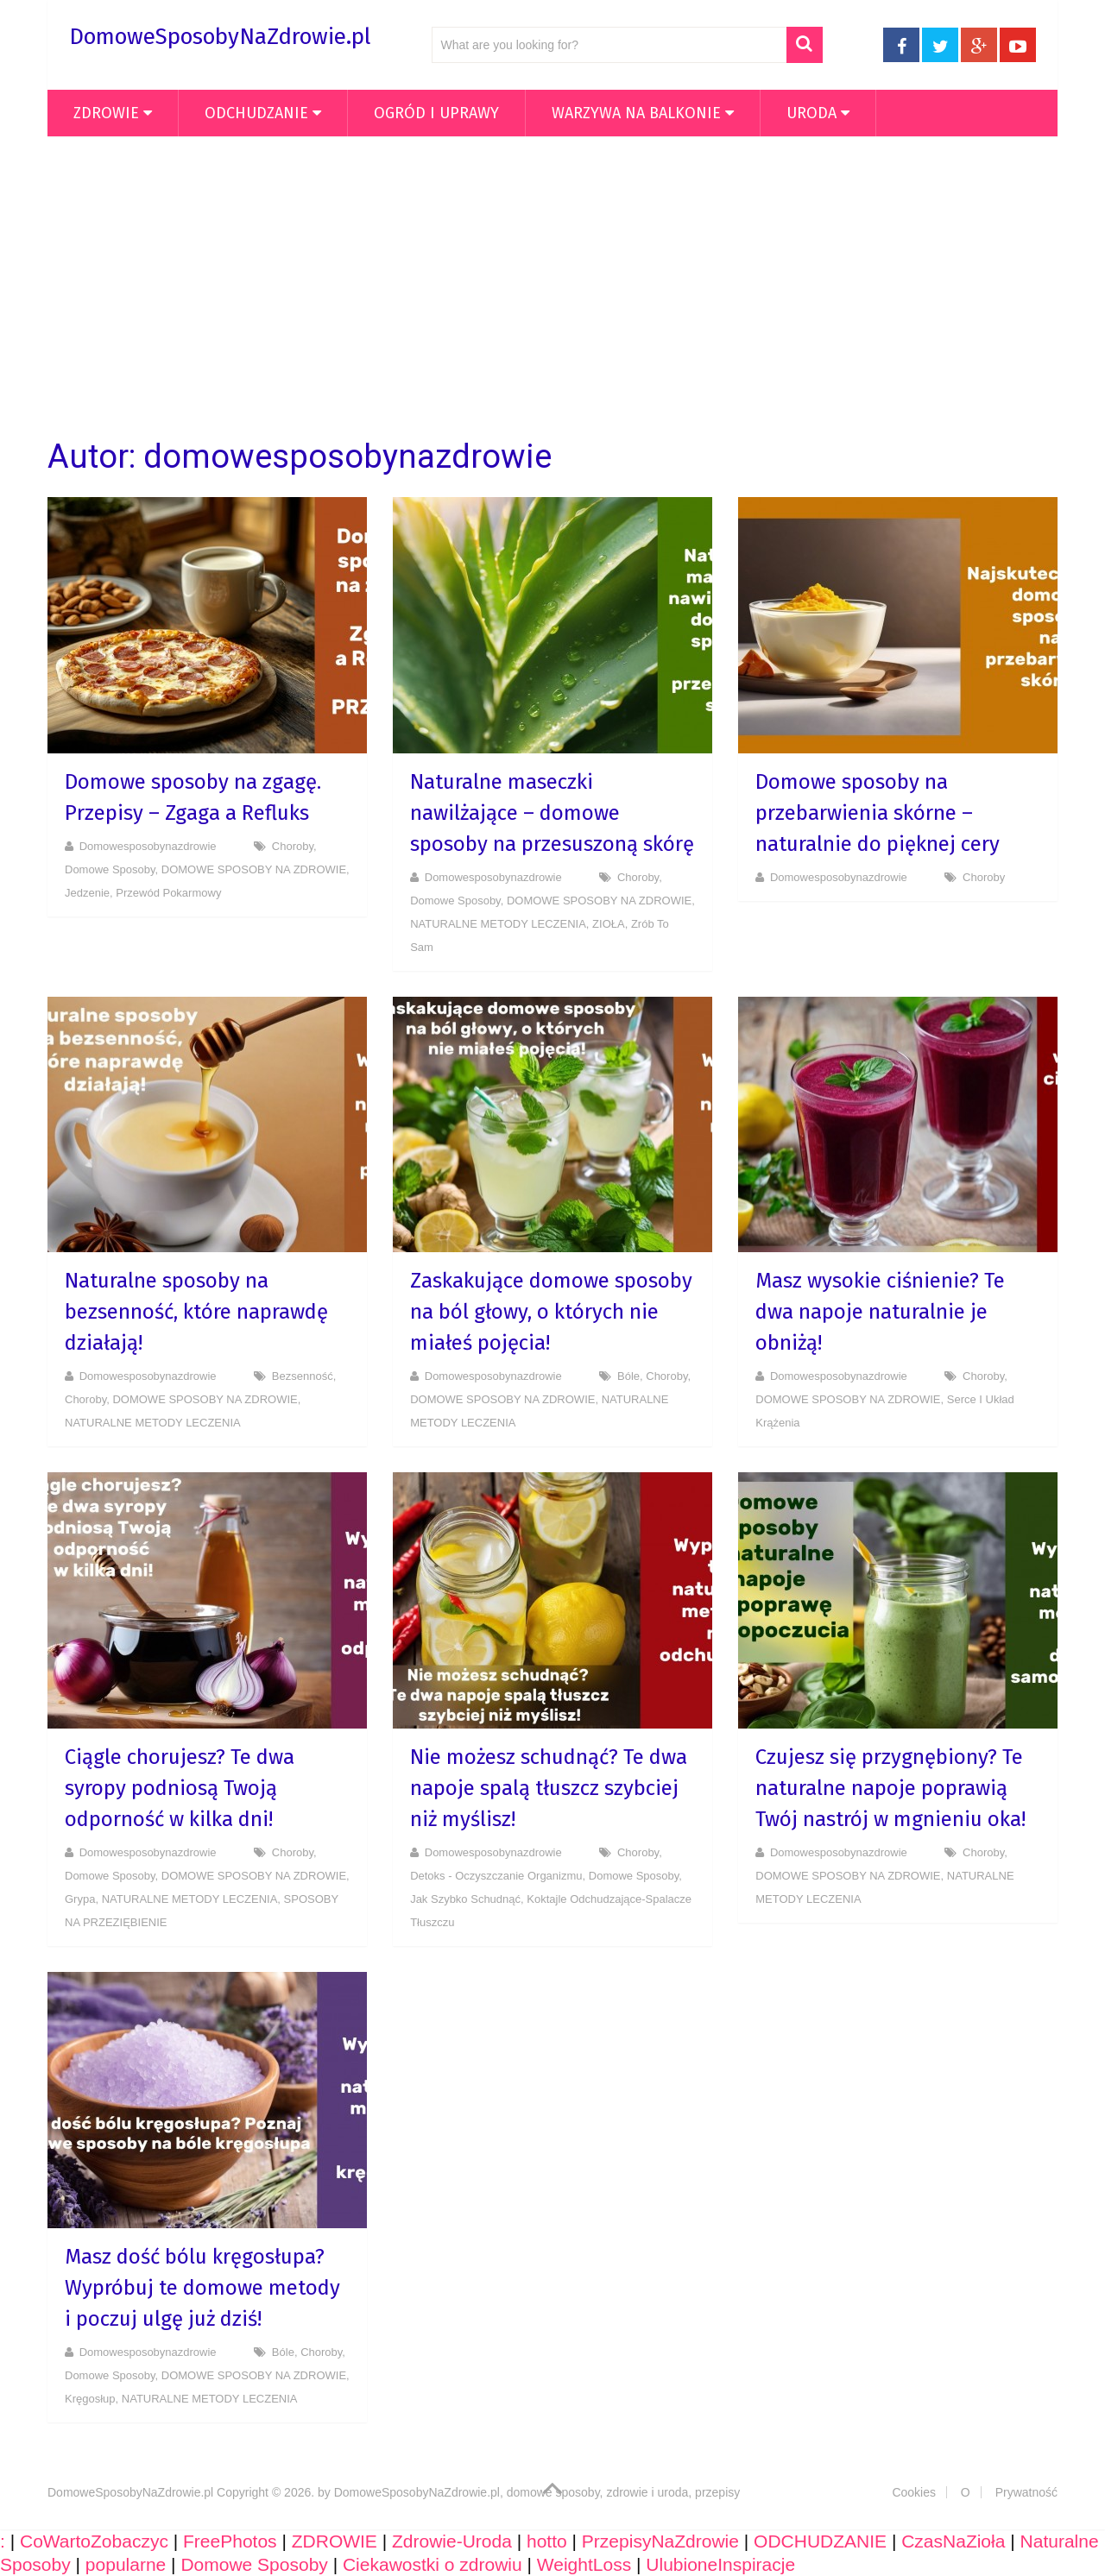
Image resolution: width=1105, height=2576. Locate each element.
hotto (547, 2541)
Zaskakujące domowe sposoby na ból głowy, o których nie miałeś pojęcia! (551, 1312)
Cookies (914, 2492)
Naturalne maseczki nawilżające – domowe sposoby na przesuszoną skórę (552, 813)
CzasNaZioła (953, 2541)
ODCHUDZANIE (256, 113)
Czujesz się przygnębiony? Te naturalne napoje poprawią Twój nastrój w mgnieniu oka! (890, 1788)
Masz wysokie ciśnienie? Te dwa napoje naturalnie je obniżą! (880, 1312)
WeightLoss (584, 2564)
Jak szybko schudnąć (465, 1899)
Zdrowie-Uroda (452, 2541)
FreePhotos (230, 2541)
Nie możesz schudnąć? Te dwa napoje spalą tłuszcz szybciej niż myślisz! (548, 1788)
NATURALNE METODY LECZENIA (498, 923)
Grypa (80, 1899)
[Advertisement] (552, 287)
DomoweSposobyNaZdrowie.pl (219, 37)
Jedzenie (87, 892)
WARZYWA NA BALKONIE (636, 113)
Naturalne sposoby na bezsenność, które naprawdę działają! (196, 1312)
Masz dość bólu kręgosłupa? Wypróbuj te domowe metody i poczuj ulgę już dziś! (202, 2288)
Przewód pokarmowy (168, 892)
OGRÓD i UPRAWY (436, 113)
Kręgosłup (90, 2398)
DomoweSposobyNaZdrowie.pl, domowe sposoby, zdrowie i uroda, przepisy (537, 2492)
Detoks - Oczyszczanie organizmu (496, 1875)
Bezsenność (302, 1376)
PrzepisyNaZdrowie (660, 2541)
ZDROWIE (106, 113)
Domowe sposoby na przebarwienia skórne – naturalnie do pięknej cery (877, 813)
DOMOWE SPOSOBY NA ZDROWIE (253, 869)
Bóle (628, 1376)
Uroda (811, 113)
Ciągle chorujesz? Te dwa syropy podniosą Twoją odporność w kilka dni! (179, 1788)
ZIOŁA (608, 923)
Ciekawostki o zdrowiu (432, 2564)
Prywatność (1026, 2492)
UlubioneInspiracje (720, 2564)
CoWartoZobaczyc (94, 2541)
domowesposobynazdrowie (148, 846)
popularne (125, 2564)
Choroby (292, 846)
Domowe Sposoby (110, 869)
